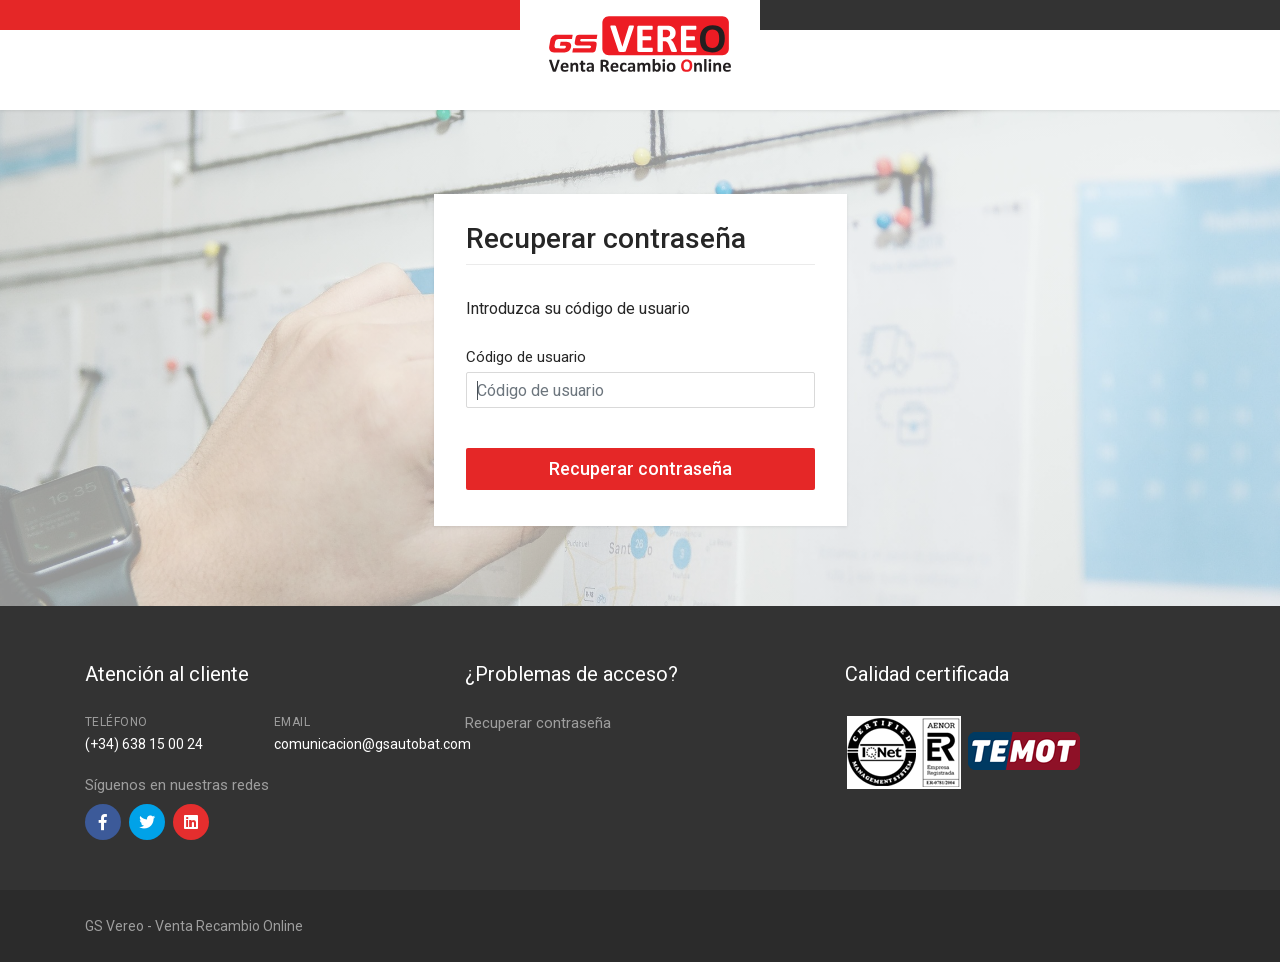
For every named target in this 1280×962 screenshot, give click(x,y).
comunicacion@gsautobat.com (372, 744)
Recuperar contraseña (538, 723)
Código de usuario (526, 357)
